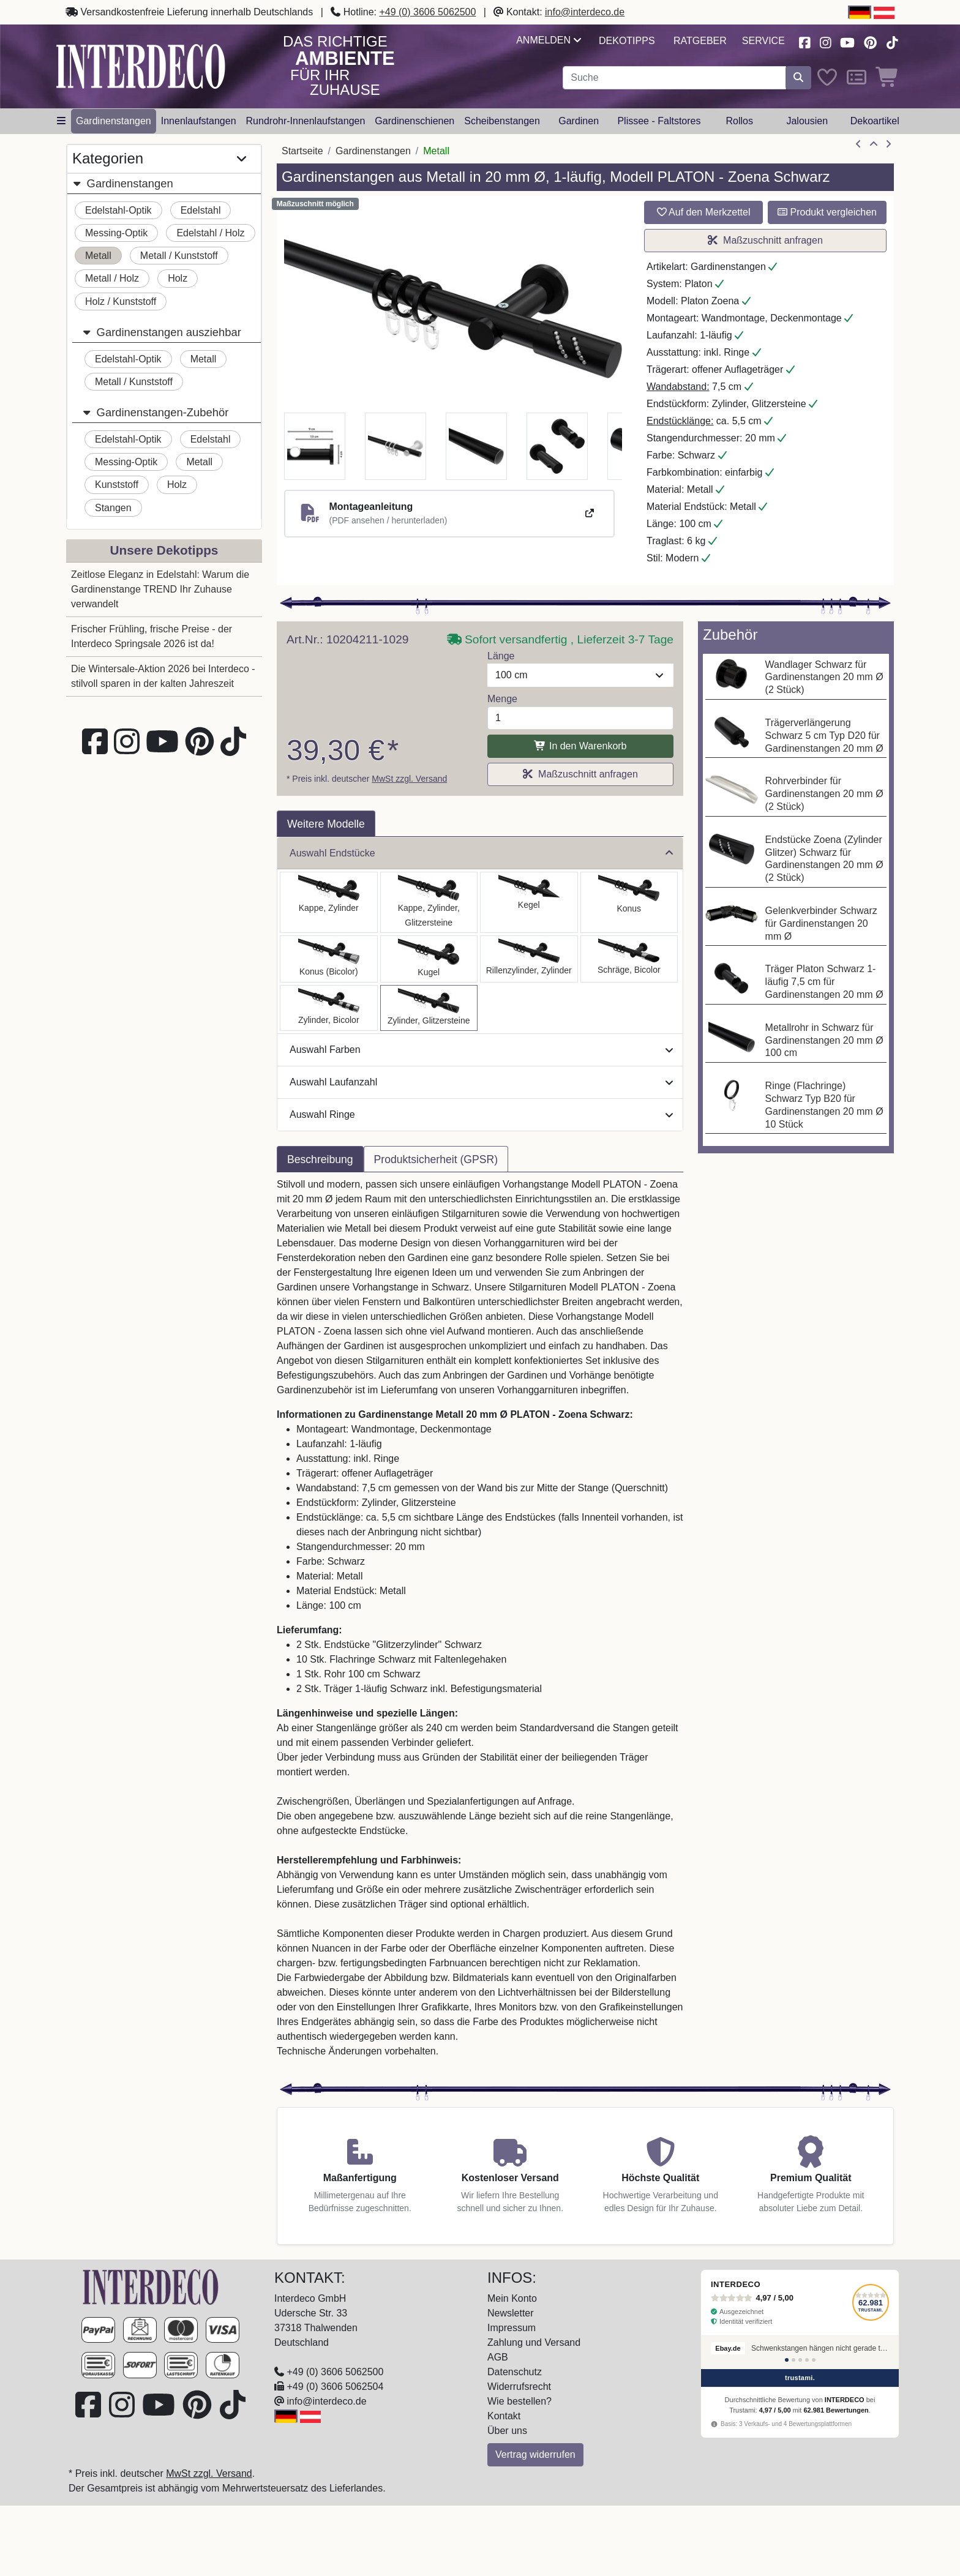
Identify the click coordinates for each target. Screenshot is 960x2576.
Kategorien (159, 159)
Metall (98, 255)
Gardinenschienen (414, 121)
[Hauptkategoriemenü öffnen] (61, 121)
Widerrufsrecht (519, 2386)
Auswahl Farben (481, 1049)
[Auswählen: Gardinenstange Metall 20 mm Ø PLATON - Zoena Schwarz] (429, 1008)
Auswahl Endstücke (481, 853)
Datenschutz (514, 2372)
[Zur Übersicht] (873, 144)
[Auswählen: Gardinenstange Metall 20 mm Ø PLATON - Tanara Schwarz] (329, 959)
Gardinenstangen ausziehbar (161, 332)
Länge (501, 656)
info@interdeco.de (584, 12)
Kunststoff (116, 484)
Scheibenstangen (502, 121)
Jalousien (807, 121)
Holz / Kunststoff (120, 301)
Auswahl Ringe (481, 1114)
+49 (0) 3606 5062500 (427, 12)
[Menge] (580, 718)
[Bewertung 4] (807, 2360)
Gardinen (578, 121)
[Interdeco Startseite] (140, 66)
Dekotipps (627, 41)
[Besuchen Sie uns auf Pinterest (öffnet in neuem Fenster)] (871, 41)
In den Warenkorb (580, 746)
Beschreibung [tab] (320, 1159)
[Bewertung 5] (814, 2360)
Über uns (507, 2430)
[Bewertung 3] (800, 2360)
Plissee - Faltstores (658, 121)
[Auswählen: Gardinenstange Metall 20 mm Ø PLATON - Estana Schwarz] (429, 902)
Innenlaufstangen (198, 121)
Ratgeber (700, 41)
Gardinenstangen (113, 121)
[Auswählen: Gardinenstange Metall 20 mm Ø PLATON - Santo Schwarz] (329, 902)
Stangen (113, 508)
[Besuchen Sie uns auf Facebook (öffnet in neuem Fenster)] (804, 41)
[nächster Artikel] (888, 144)
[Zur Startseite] (150, 2286)
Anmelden (548, 40)
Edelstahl (201, 210)
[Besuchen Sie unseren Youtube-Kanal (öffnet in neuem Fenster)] (848, 41)
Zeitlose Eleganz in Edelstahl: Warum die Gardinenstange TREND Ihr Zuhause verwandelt (160, 589)
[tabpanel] (480, 1625)
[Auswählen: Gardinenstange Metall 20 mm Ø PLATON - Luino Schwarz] (429, 959)
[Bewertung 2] (793, 2360)
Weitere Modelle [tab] (326, 824)
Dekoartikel (874, 121)
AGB (497, 2357)
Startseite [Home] (302, 151)
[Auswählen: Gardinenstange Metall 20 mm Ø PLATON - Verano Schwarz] (629, 959)
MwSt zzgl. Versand (409, 779)
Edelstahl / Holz (210, 233)
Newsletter (510, 2313)
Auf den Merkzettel (704, 212)
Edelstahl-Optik (118, 210)
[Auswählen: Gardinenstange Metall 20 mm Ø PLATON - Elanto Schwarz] (529, 959)
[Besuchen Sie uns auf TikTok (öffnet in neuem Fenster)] (892, 41)
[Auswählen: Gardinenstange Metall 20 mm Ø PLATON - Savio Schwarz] (529, 902)
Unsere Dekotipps (164, 550)
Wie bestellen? (519, 2401)
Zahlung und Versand (533, 2342)
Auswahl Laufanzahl (481, 1082)
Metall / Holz (112, 278)
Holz (177, 278)
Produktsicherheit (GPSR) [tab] (436, 1159)
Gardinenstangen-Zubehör (155, 412)
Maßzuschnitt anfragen (765, 240)
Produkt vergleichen (827, 212)
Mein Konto (512, 2298)
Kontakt (503, 2416)
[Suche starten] (798, 77)
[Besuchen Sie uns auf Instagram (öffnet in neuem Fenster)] (825, 41)
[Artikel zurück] (858, 144)
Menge (502, 699)
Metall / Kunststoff (179, 255)
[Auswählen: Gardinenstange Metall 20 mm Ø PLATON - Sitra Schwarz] (629, 902)
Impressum (511, 2328)
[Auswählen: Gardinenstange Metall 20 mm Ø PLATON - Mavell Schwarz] (329, 1008)
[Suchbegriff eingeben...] (674, 77)
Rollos (739, 121)
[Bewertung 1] (787, 2360)
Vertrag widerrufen (535, 2454)
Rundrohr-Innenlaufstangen (306, 121)
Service (763, 41)
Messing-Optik (116, 233)
